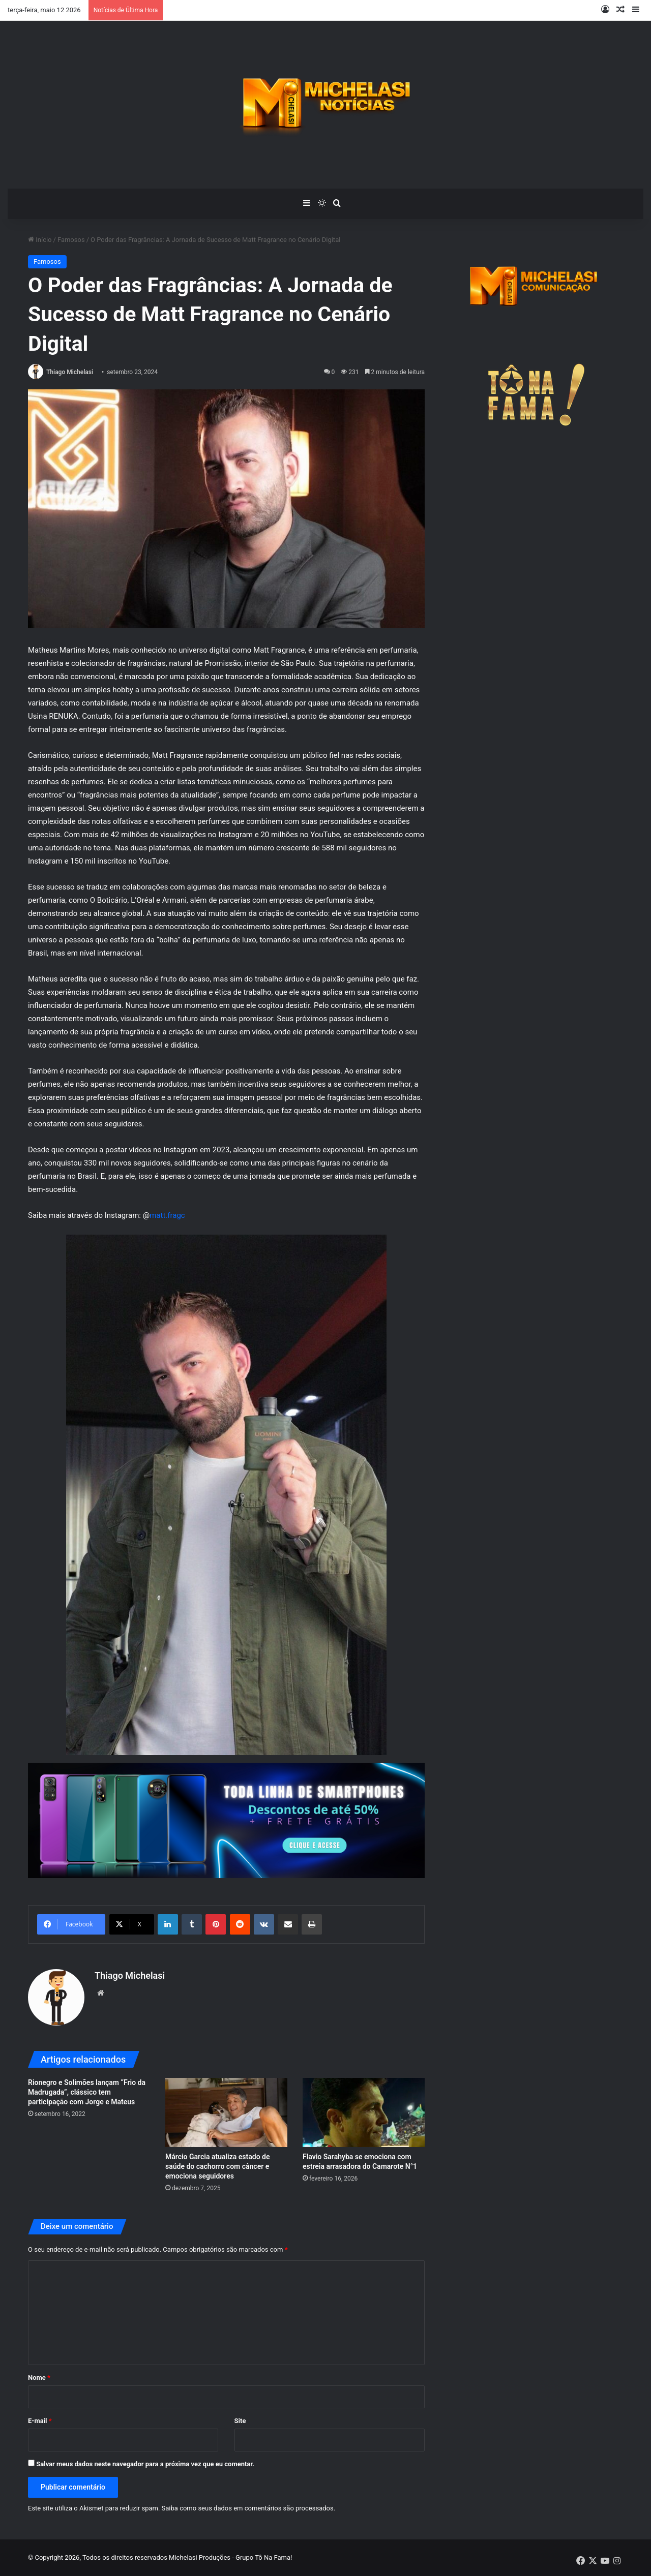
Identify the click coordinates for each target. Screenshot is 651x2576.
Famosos (71, 239)
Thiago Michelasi (69, 372)
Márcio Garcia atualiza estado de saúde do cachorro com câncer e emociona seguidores (217, 2166)
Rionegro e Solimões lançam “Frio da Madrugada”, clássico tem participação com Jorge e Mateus (86, 2092)
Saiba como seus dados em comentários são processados (248, 2508)
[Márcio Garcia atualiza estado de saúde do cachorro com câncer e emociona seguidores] (226, 2112)
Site (240, 2421)
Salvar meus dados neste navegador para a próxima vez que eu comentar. (145, 2464)
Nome (39, 2377)
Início (40, 239)
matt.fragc (167, 1215)
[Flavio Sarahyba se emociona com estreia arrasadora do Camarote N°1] (364, 2112)
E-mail (40, 2421)
